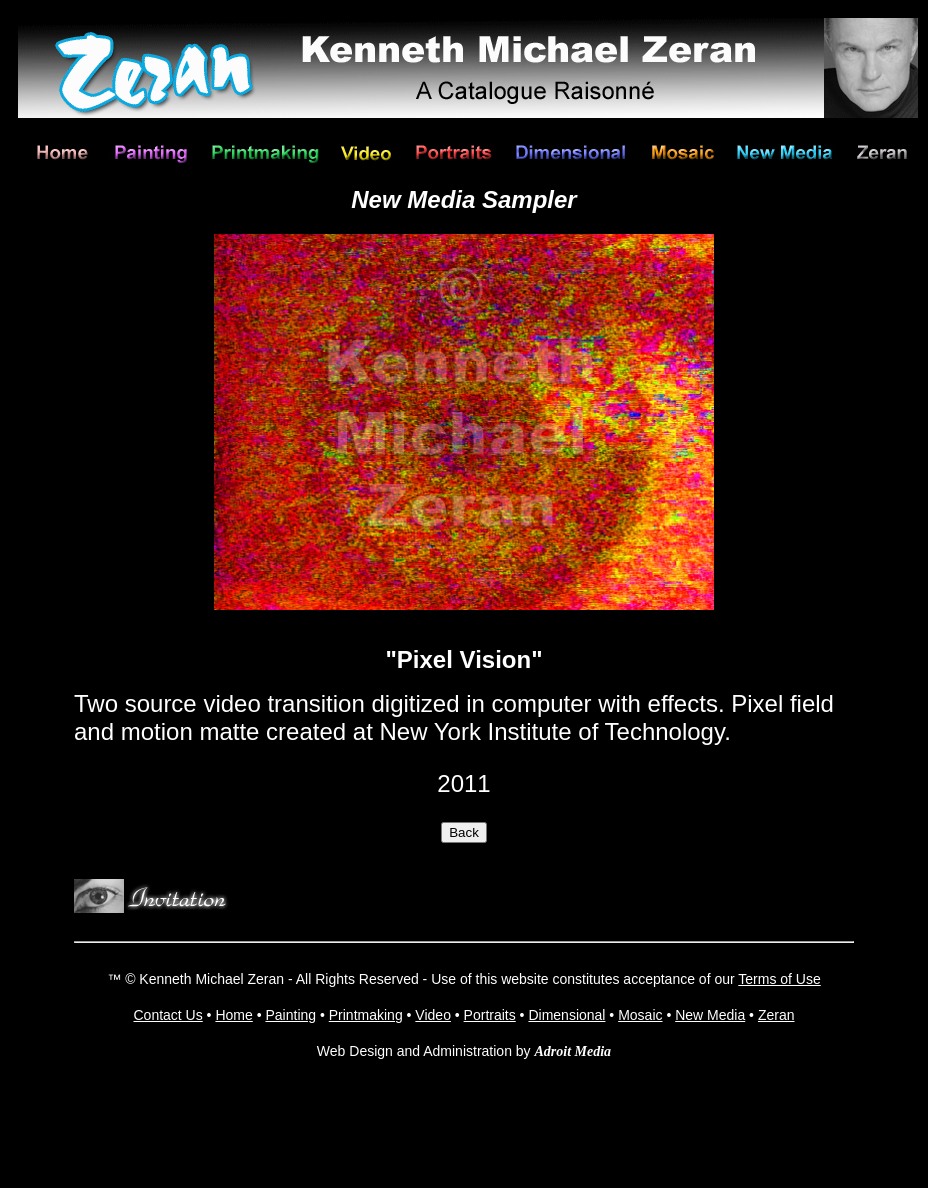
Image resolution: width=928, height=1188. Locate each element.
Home (233, 1015)
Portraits (490, 1015)
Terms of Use (779, 979)
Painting (290, 1015)
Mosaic (640, 1015)
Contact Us (167, 1015)
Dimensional (566, 1015)
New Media (710, 1015)
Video (433, 1015)
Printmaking (366, 1015)
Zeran (776, 1015)
